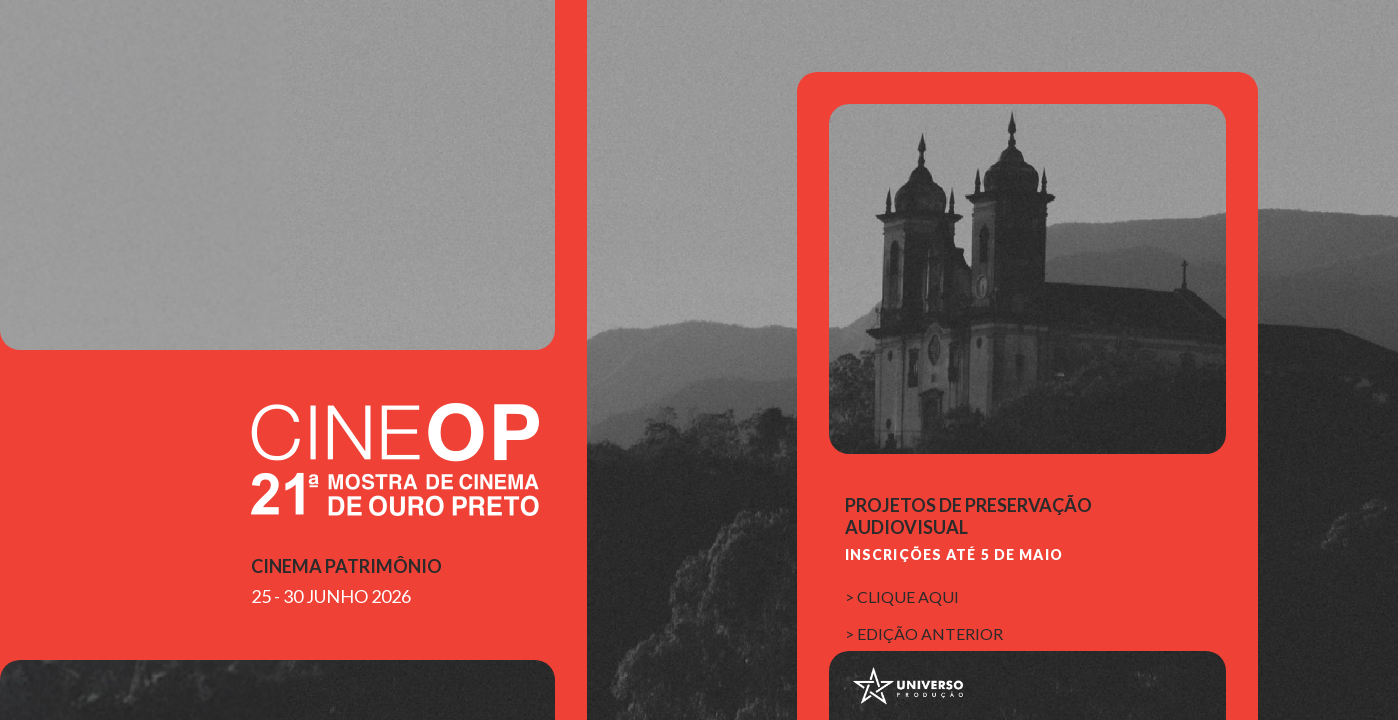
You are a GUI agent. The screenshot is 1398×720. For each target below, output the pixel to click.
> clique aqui (902, 596)
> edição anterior (924, 633)
